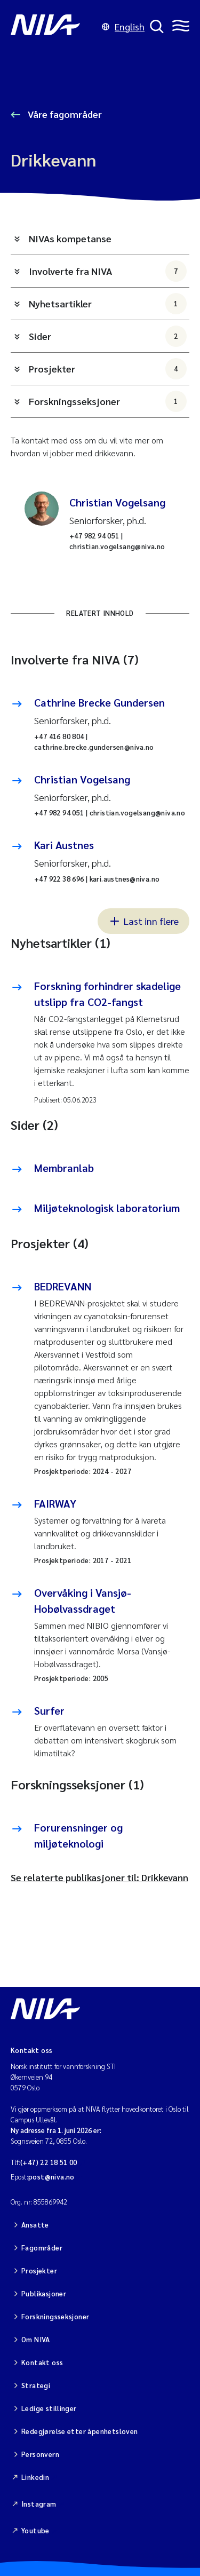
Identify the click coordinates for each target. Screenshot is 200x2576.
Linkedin (35, 2477)
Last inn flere (143, 921)
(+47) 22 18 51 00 (48, 2162)
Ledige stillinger (49, 2408)
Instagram (39, 2503)
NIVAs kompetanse (70, 238)
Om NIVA (35, 2339)
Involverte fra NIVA (108, 271)
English (123, 26)
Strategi (35, 2385)
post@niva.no (51, 2176)
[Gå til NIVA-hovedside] (54, 26)
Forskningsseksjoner (108, 401)
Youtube (35, 2530)
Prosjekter (108, 368)
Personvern (40, 2454)
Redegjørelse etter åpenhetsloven (79, 2431)
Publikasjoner (43, 2293)
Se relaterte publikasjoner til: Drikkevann (99, 1877)
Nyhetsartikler (108, 303)
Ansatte (35, 2224)
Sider (108, 336)
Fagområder (41, 2247)
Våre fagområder (64, 114)
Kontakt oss (42, 2362)
